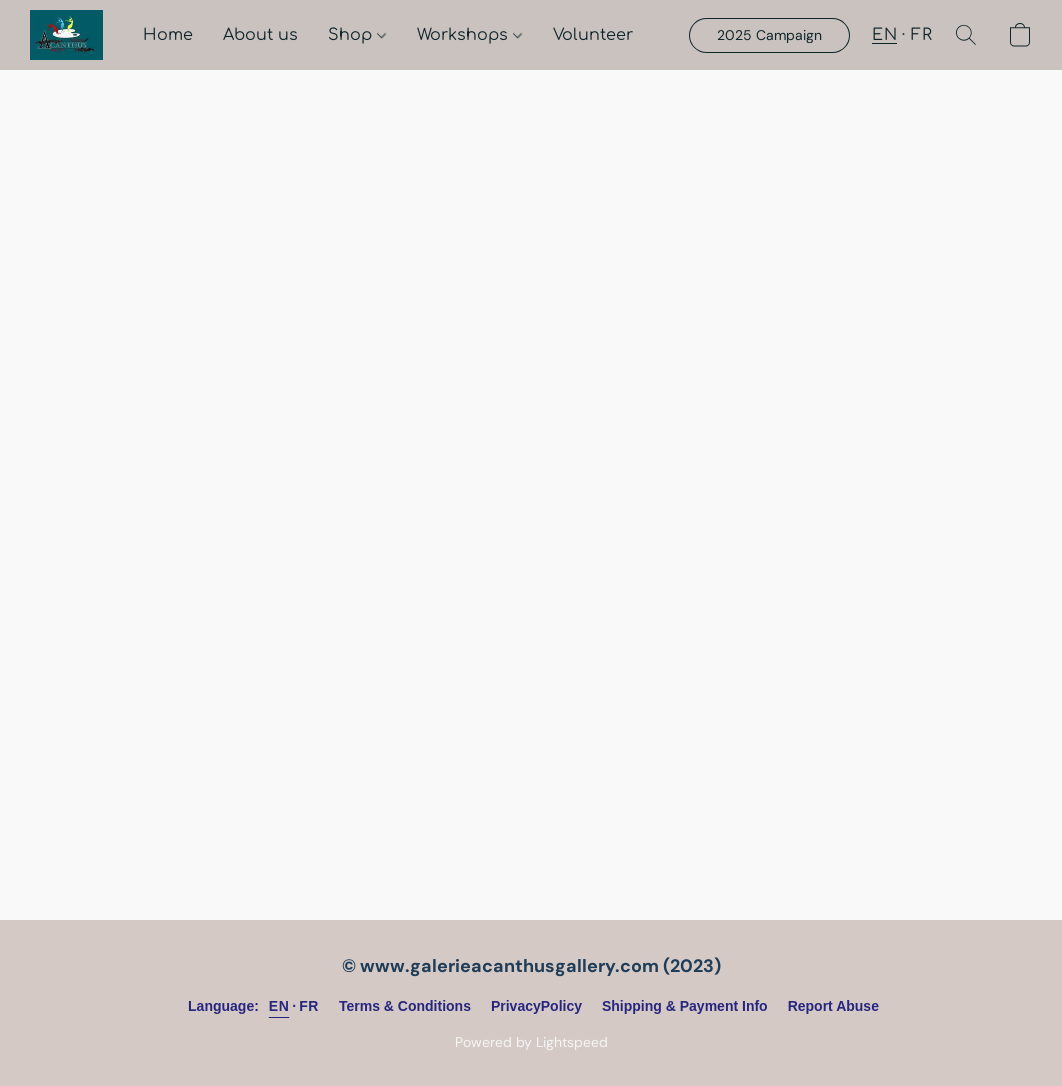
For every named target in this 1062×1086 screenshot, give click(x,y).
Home (168, 35)
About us (260, 35)
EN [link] (279, 1006)
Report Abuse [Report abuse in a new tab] (833, 1006)
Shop (357, 35)
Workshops (469, 35)
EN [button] (884, 35)
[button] (66, 35)
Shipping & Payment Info (685, 1006)
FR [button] (921, 35)
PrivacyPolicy (536, 1006)
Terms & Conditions (405, 1006)
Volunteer (593, 35)
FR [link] (309, 1006)
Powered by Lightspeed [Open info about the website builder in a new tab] (531, 1042)
